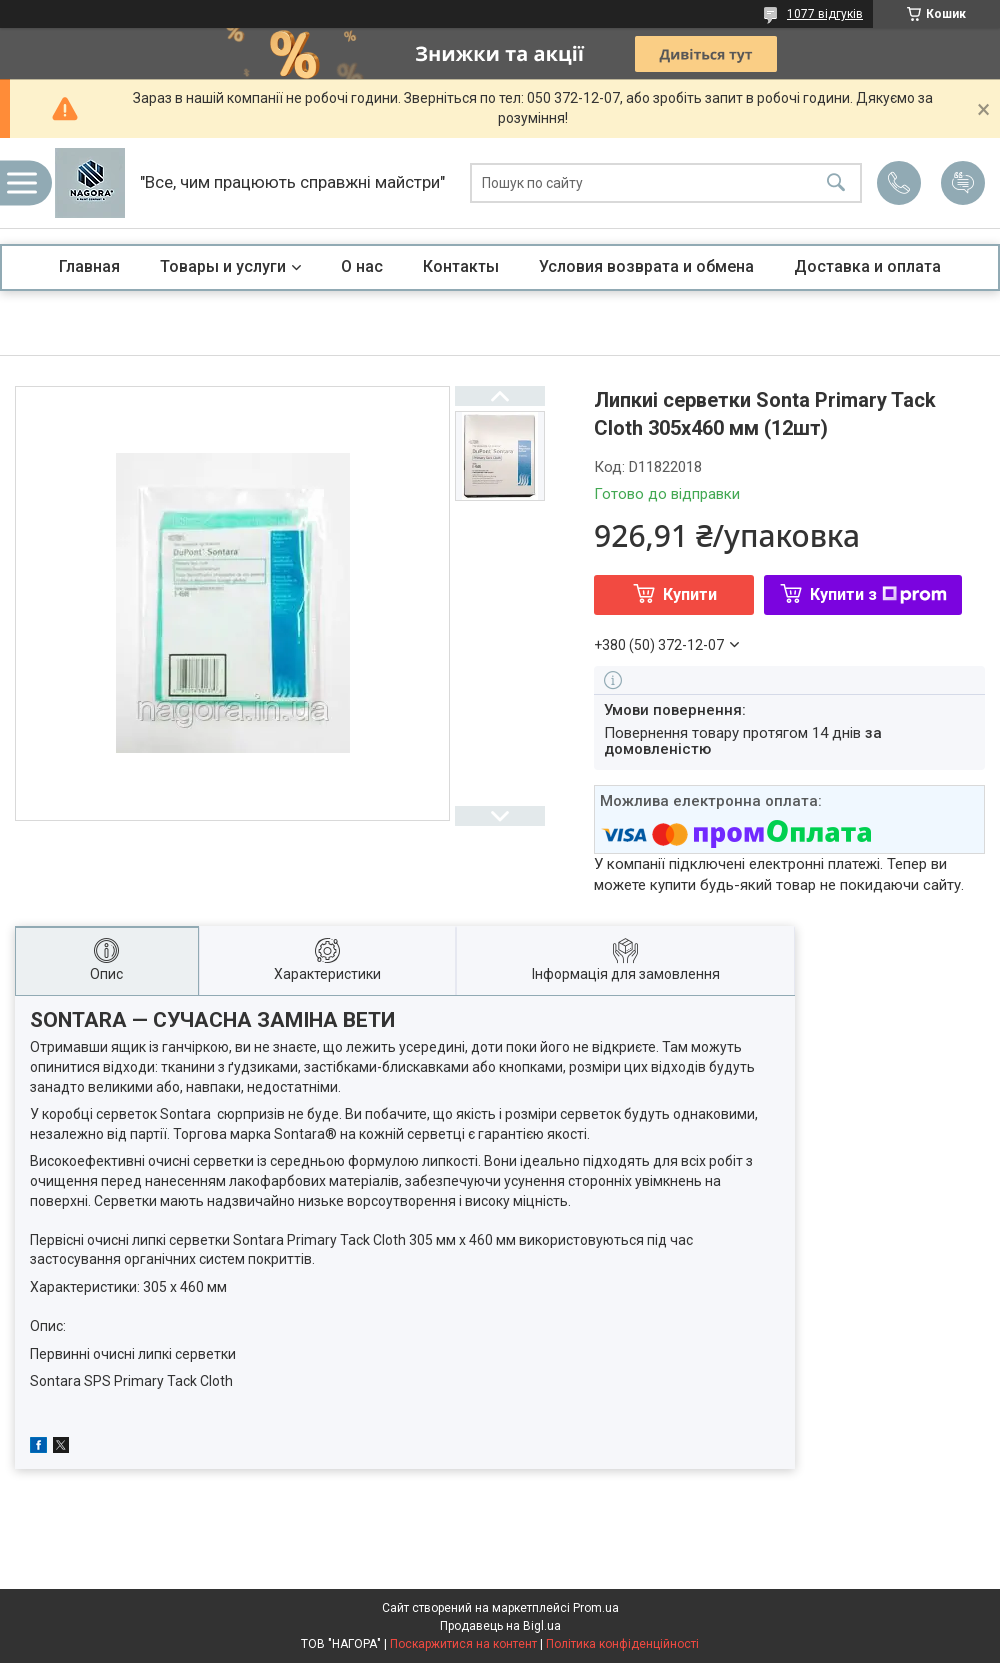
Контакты (461, 266)
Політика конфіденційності (622, 1644)
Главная (89, 266)
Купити (690, 594)
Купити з (878, 594)
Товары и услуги (223, 266)
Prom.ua (596, 1608)
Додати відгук (963, 183)
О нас (362, 266)
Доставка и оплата (867, 266)
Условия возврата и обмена (646, 266)
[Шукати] (836, 183)
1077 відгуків (825, 14)
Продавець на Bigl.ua (500, 1626)
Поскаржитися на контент (463, 1644)
